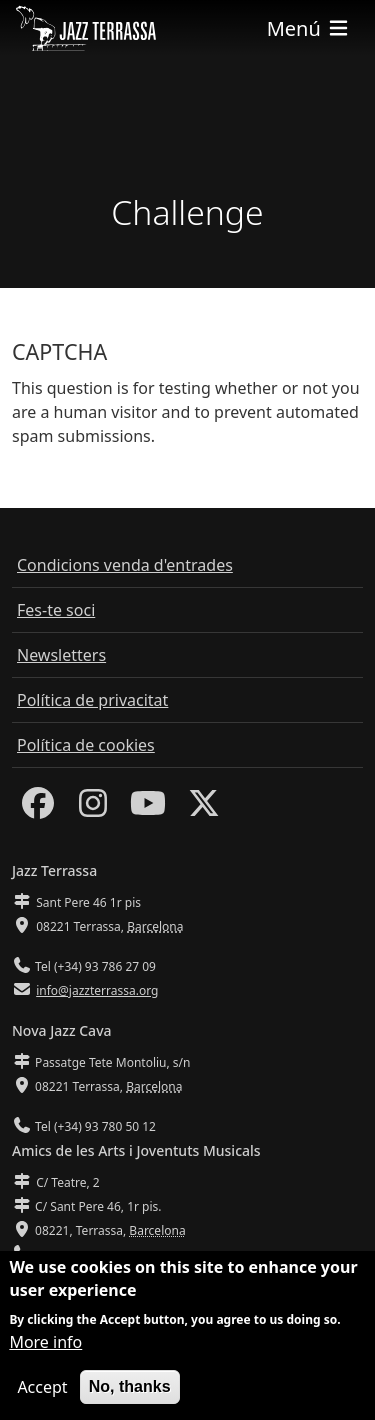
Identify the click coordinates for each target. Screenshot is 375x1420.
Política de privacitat (92, 700)
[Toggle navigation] (309, 28)
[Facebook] (38, 809)
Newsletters (61, 655)
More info (45, 1342)
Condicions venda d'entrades (125, 565)
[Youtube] (148, 809)
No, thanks (130, 1386)
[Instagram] (93, 809)
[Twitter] (204, 809)
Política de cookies (86, 745)
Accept (42, 1387)
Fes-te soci (56, 610)
